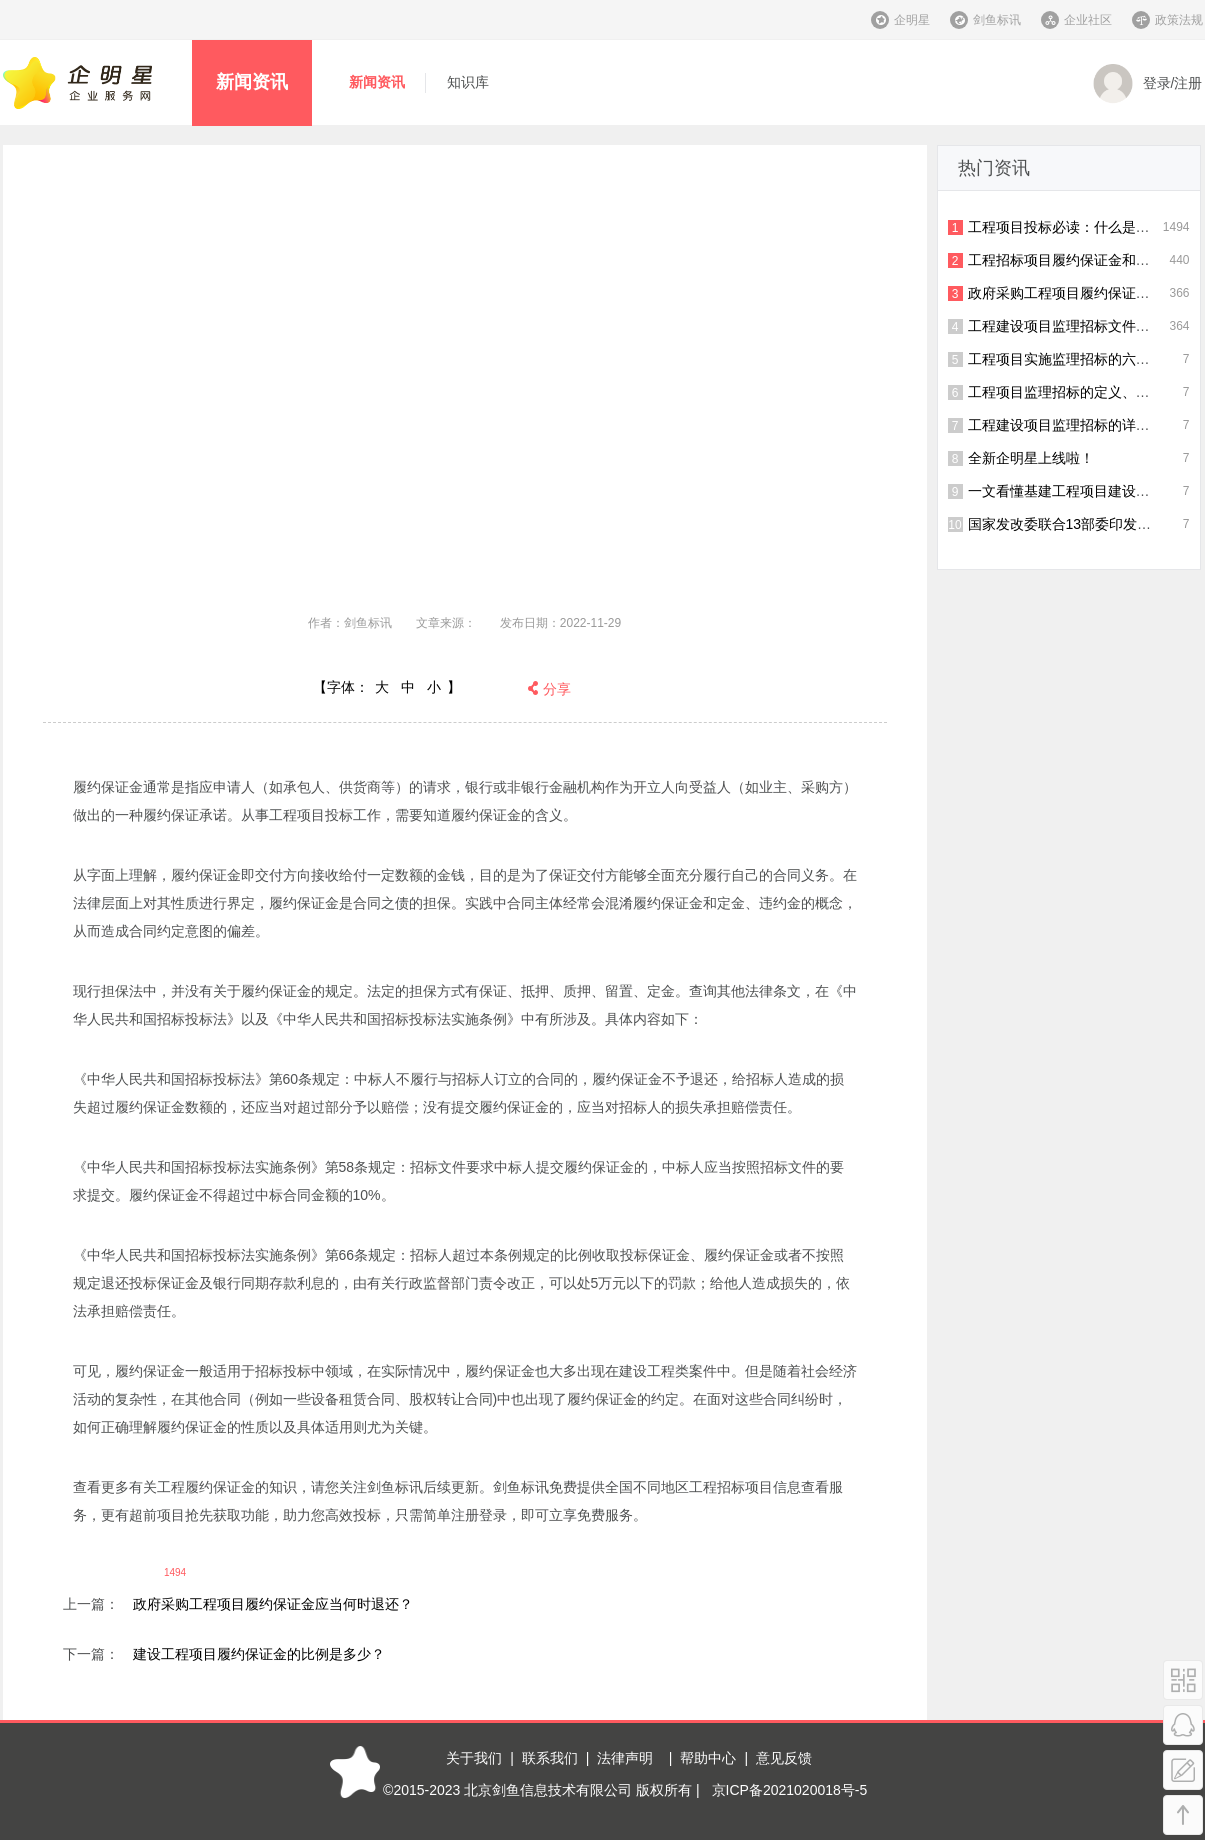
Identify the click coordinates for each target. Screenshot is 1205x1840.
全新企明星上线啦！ (1031, 458)
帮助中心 (708, 1758)
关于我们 (474, 1758)
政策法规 (1179, 20)
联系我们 (550, 1758)
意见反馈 (784, 1758)
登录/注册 (1148, 84)
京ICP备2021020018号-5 (790, 1790)
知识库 (468, 82)
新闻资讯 (252, 82)
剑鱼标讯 (997, 20)
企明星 (912, 20)
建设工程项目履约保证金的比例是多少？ (259, 1654)
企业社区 (1088, 20)
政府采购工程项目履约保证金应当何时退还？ (273, 1604)
